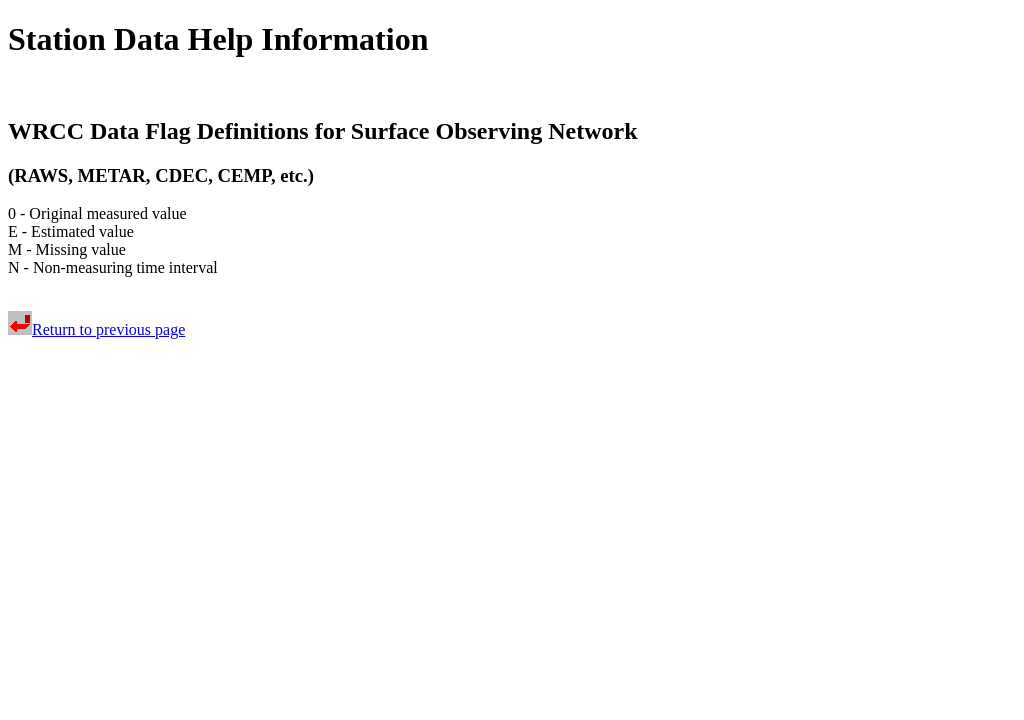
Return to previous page (96, 329)
